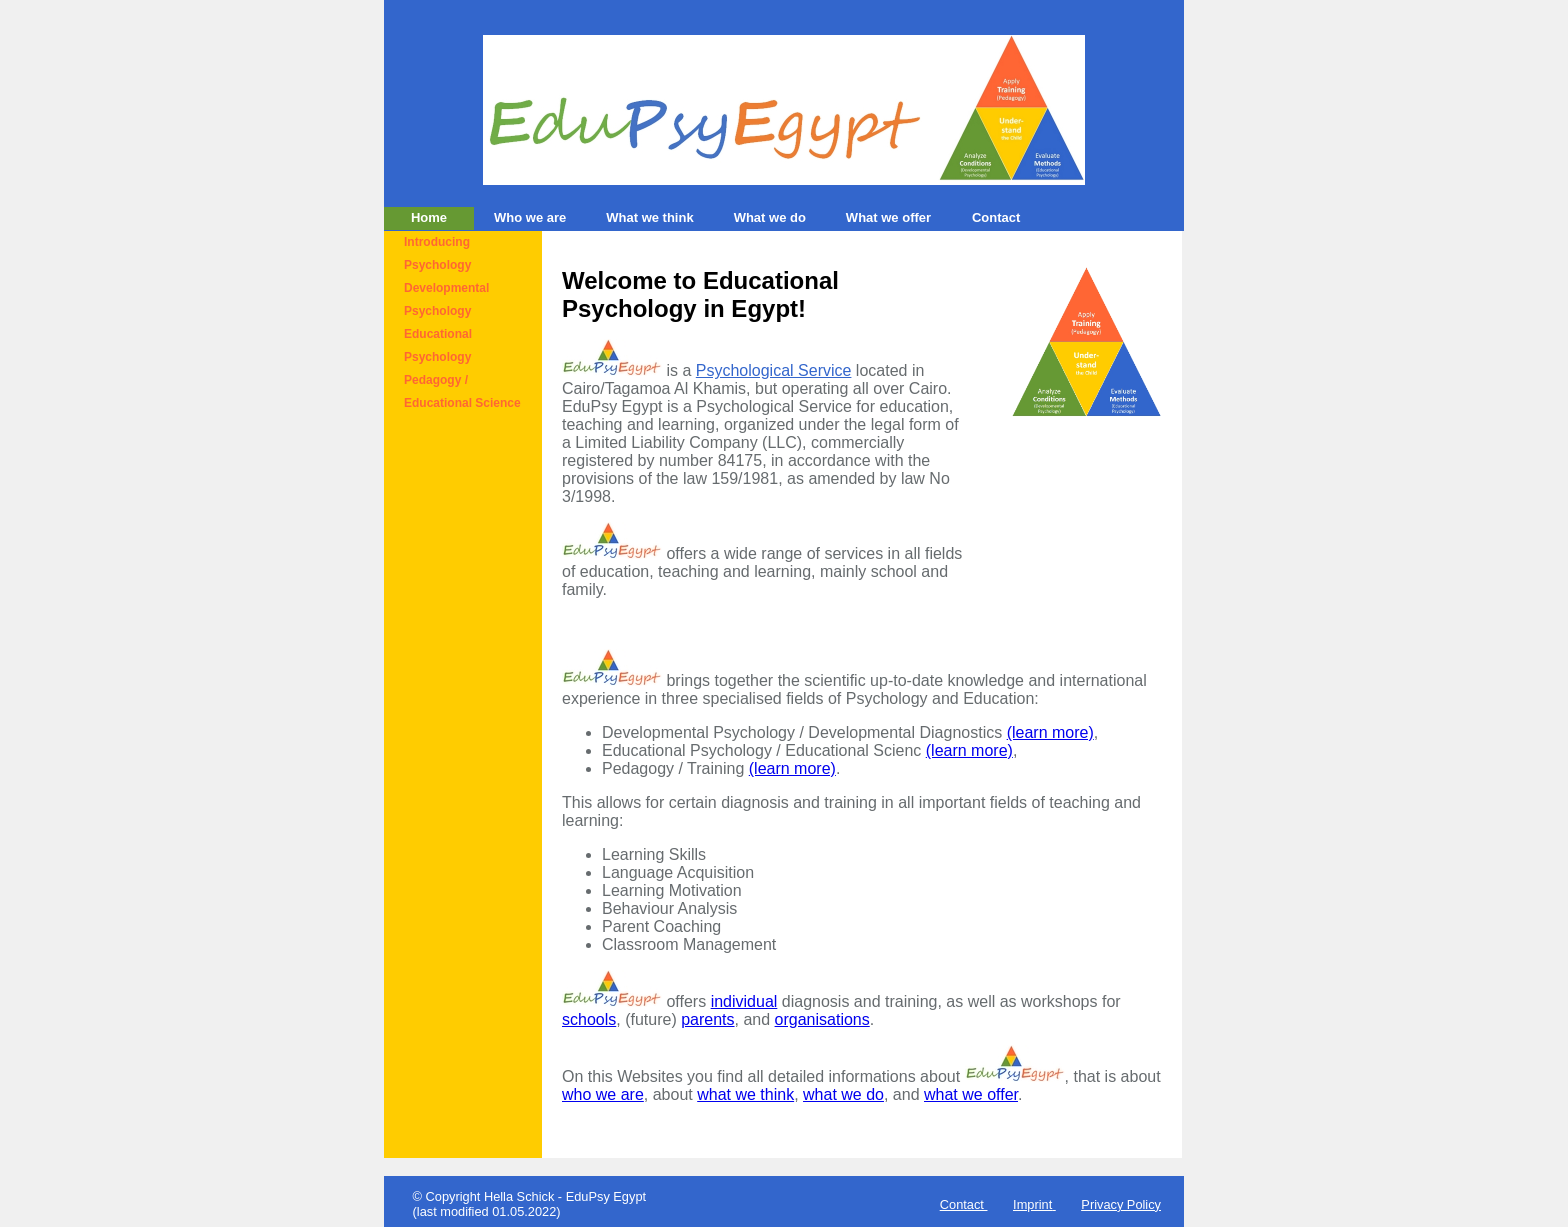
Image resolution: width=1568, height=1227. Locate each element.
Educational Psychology (438, 345)
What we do (770, 217)
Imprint (1032, 1204)
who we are (603, 1094)
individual (744, 1001)
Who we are (530, 217)
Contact (996, 217)
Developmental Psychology (446, 299)
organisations (822, 1019)
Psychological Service (774, 370)
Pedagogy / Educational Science (462, 391)
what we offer (971, 1094)
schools (589, 1019)
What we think (649, 217)
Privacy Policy (1121, 1204)
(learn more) (1050, 732)
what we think (745, 1094)
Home (429, 217)
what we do (843, 1094)
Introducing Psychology (437, 253)
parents (707, 1019)
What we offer (888, 217)
